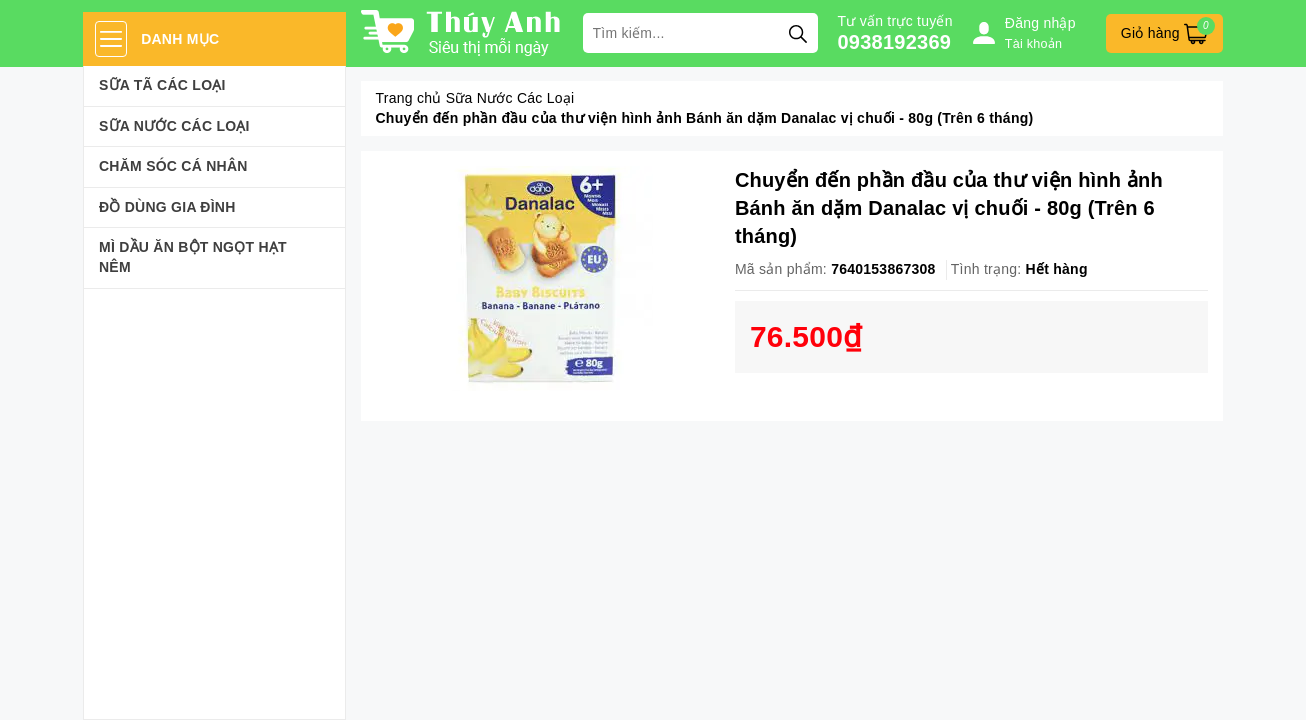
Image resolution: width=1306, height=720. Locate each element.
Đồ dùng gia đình (167, 207)
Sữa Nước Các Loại (174, 126)
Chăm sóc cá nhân (173, 166)
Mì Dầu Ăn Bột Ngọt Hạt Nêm (193, 257)
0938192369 (895, 42)
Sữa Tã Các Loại (162, 85)
